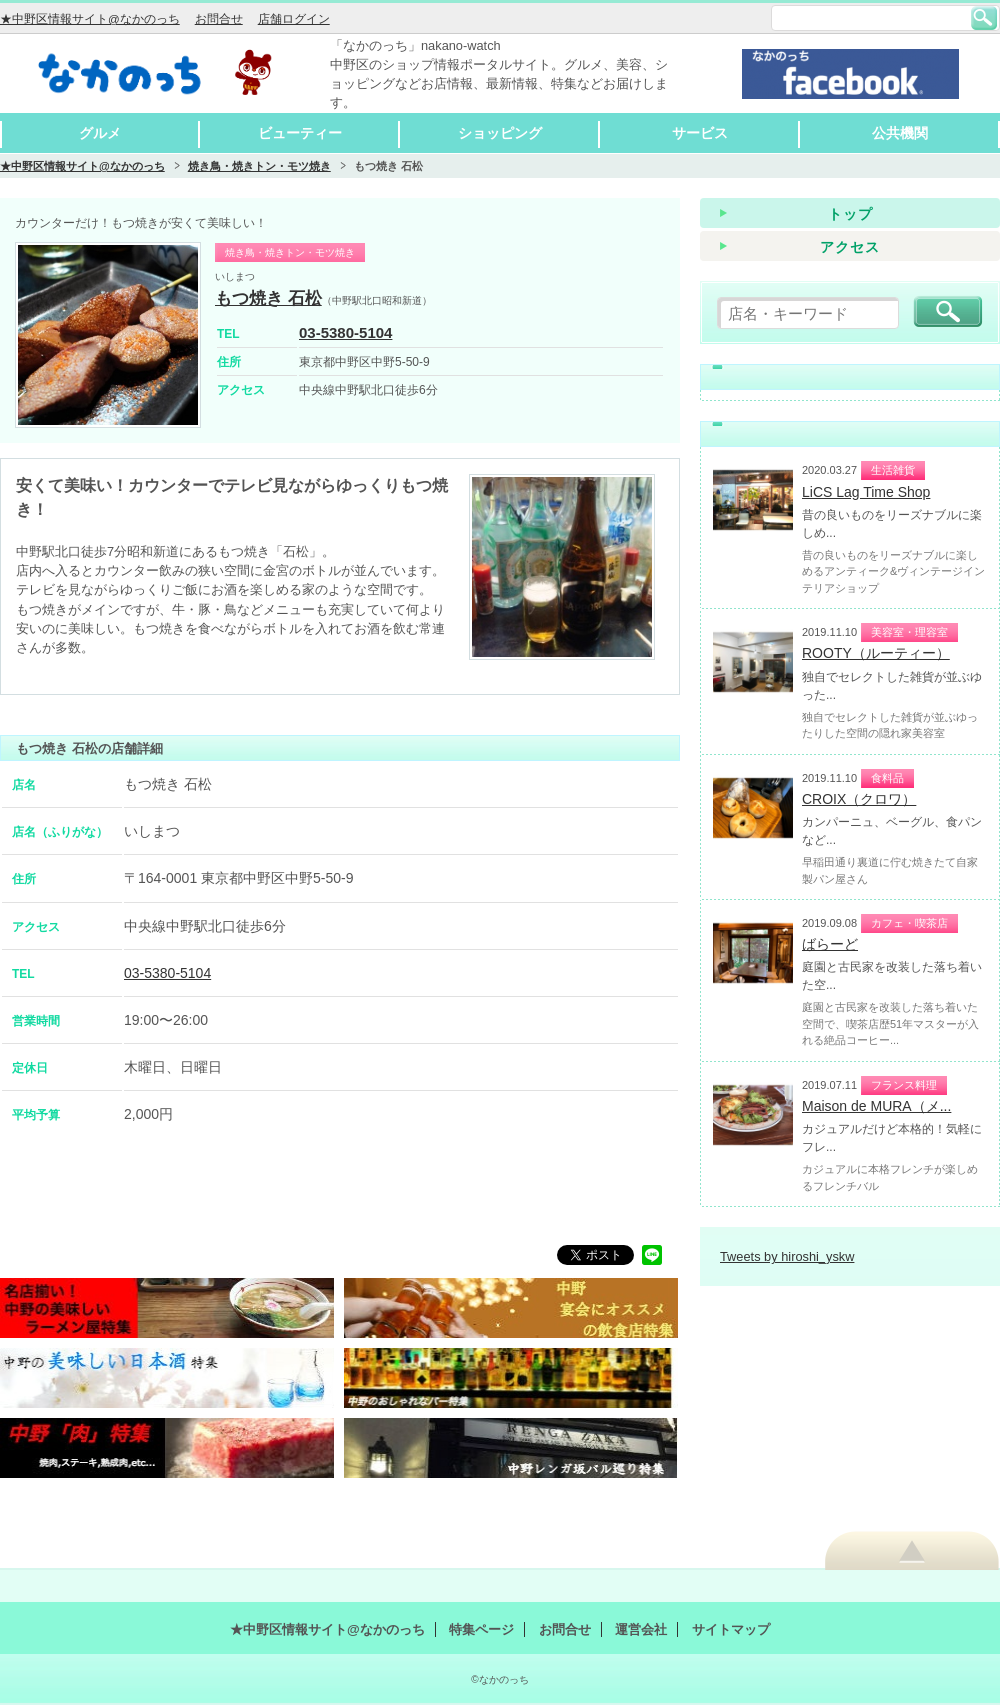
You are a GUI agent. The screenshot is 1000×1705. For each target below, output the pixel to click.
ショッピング (500, 133)
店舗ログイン (294, 19)
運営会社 (641, 1629)
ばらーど (830, 944)
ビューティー (300, 133)
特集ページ (481, 1629)
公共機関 (900, 133)
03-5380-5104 (345, 332)
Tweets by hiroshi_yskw (787, 1256)
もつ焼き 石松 (268, 298)
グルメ (100, 133)
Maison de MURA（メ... (876, 1106)
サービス (700, 133)
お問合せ (219, 19)
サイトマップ (731, 1629)
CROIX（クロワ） (859, 799)
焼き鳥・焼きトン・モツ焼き (259, 166)
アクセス (850, 247)
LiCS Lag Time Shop (866, 492)
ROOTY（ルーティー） (876, 653)
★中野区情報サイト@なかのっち (90, 19)
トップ (850, 214)
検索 (984, 18)
